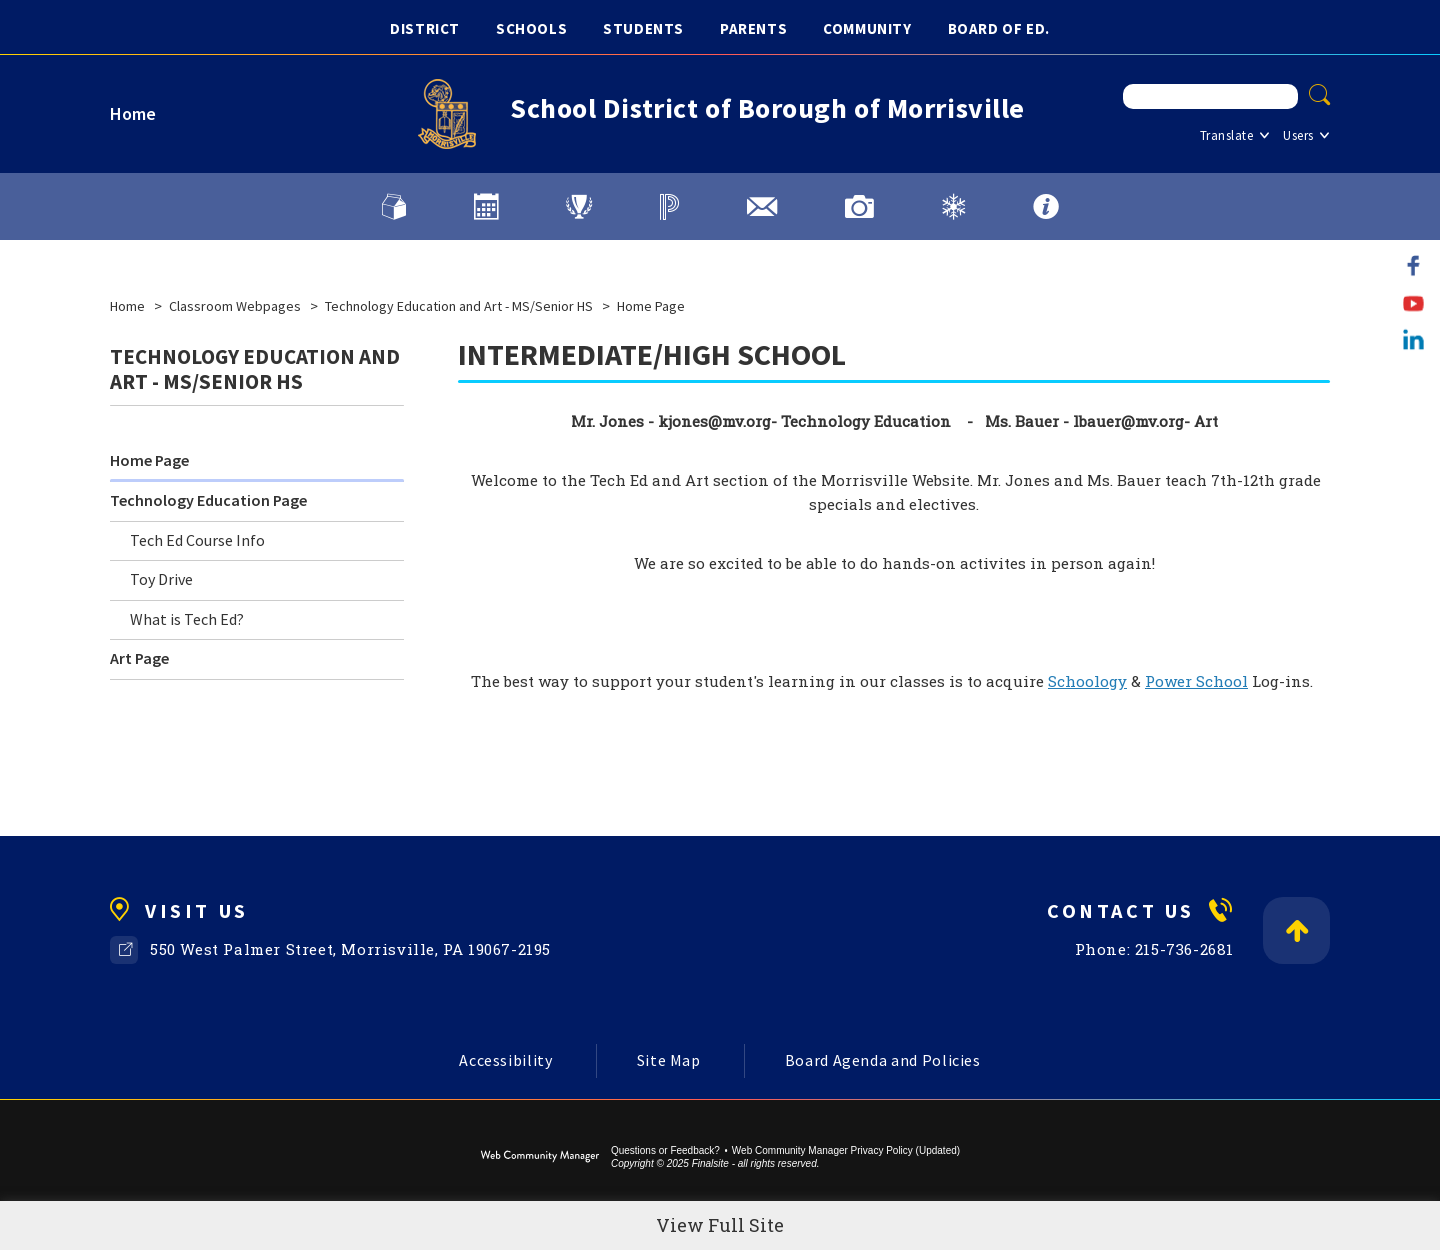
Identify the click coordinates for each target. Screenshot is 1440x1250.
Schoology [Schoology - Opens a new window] (1087, 681)
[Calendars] (486, 207)
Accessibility (505, 1060)
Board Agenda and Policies (883, 1060)
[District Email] (762, 207)
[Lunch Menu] (394, 207)
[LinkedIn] (1413, 339)
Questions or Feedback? (665, 1150)
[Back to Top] (1296, 930)
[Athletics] (579, 207)
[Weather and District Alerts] (953, 207)
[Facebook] (1413, 265)
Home (133, 113)
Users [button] (1298, 135)
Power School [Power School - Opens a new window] (1196, 681)
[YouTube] (1413, 302)
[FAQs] (1046, 207)
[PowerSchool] (669, 207)
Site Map (669, 1060)
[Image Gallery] (859, 207)
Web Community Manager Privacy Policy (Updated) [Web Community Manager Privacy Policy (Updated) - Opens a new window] (846, 1150)
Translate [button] (1227, 135)
